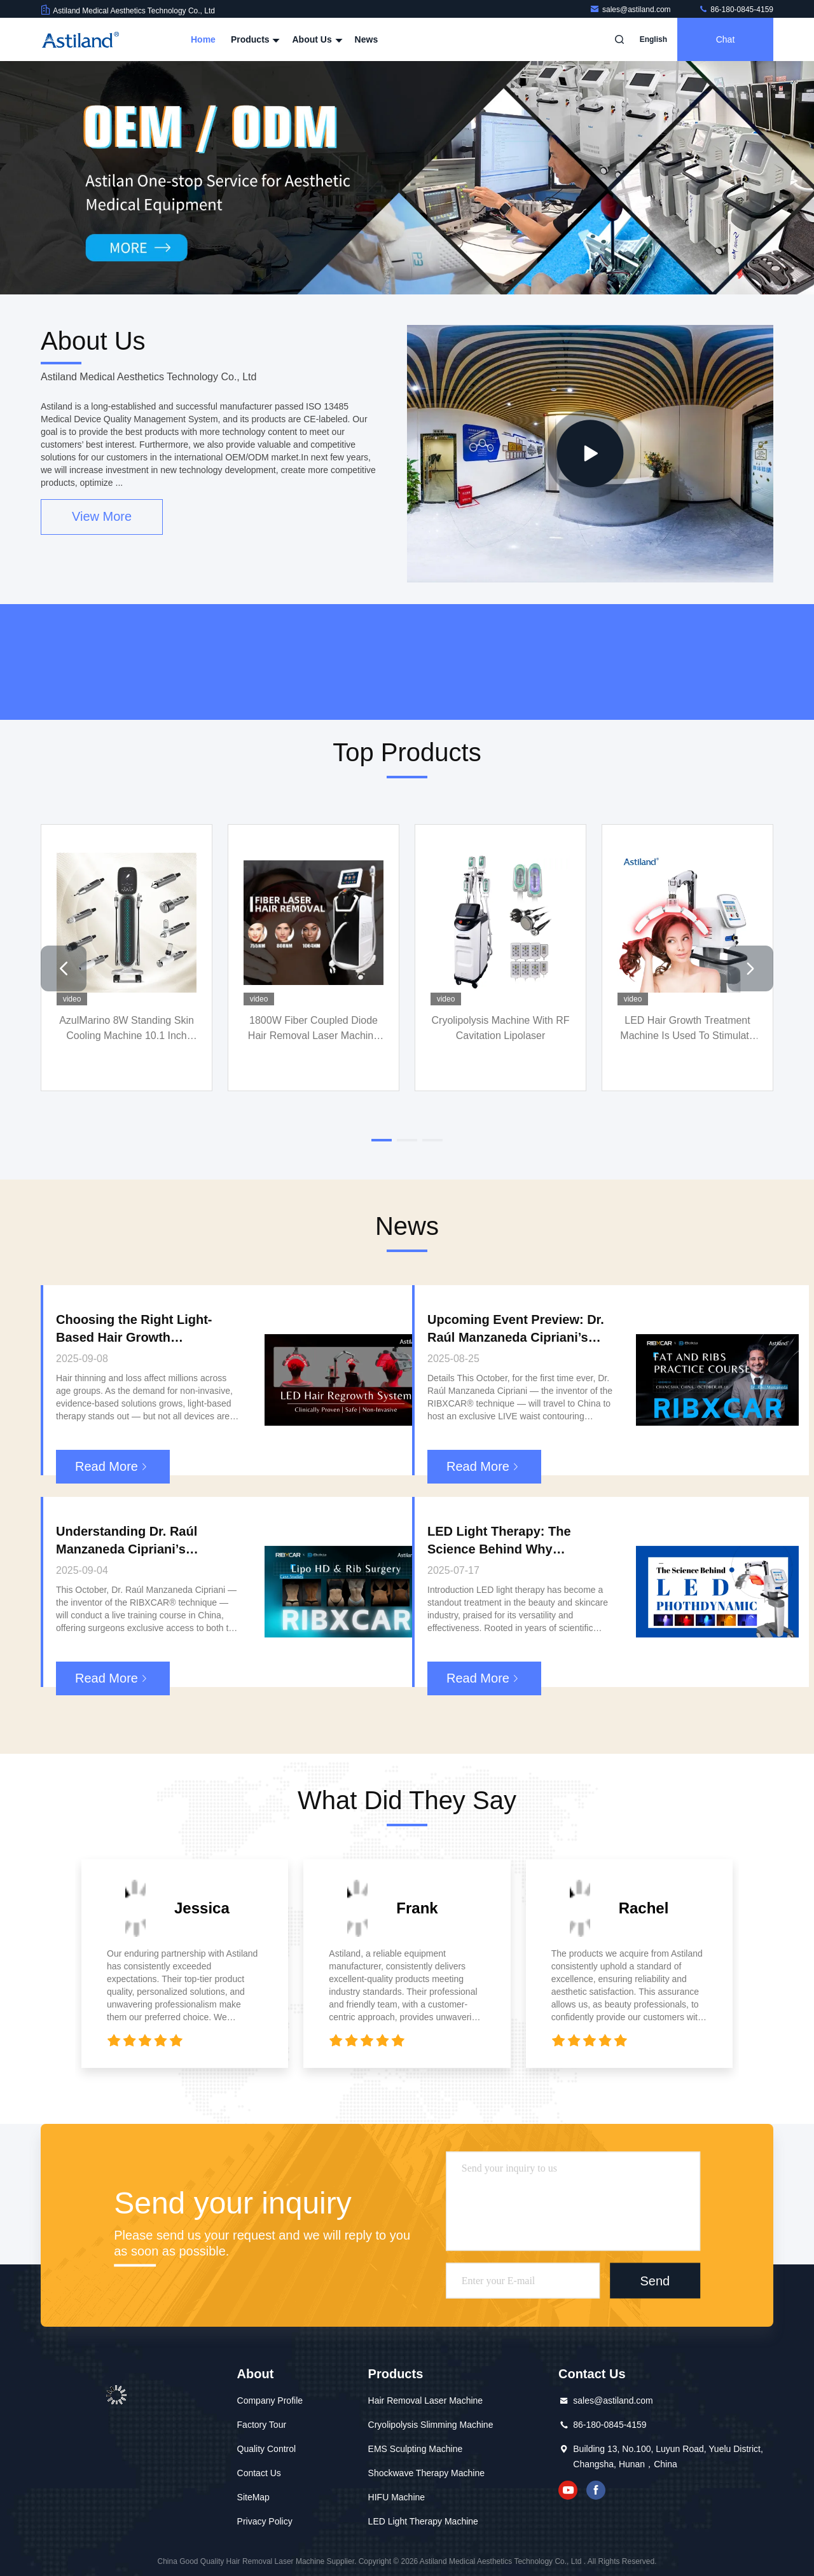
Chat (725, 39)
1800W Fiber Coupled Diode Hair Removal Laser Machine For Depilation (313, 1029)
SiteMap (253, 2497)
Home (203, 39)
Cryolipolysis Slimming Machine (430, 2425)
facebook (595, 2490)
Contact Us (259, 2473)
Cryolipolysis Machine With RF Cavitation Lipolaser (501, 1028)
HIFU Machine (396, 2497)
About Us (315, 39)
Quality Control (266, 2449)
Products (254, 39)
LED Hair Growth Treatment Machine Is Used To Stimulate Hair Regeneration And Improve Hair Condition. (687, 1029)
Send (655, 2281)
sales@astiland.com (631, 9)
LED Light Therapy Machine (423, 2521)
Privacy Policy (265, 2521)
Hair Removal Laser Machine (425, 2400)
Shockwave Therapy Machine (426, 2473)
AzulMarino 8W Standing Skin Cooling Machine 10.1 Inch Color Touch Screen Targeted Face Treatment (126, 1029)
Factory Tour (262, 2425)
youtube (567, 2490)
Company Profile (270, 2400)
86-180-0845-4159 (735, 9)
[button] (63, 968)
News (366, 39)
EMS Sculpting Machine (415, 2449)
